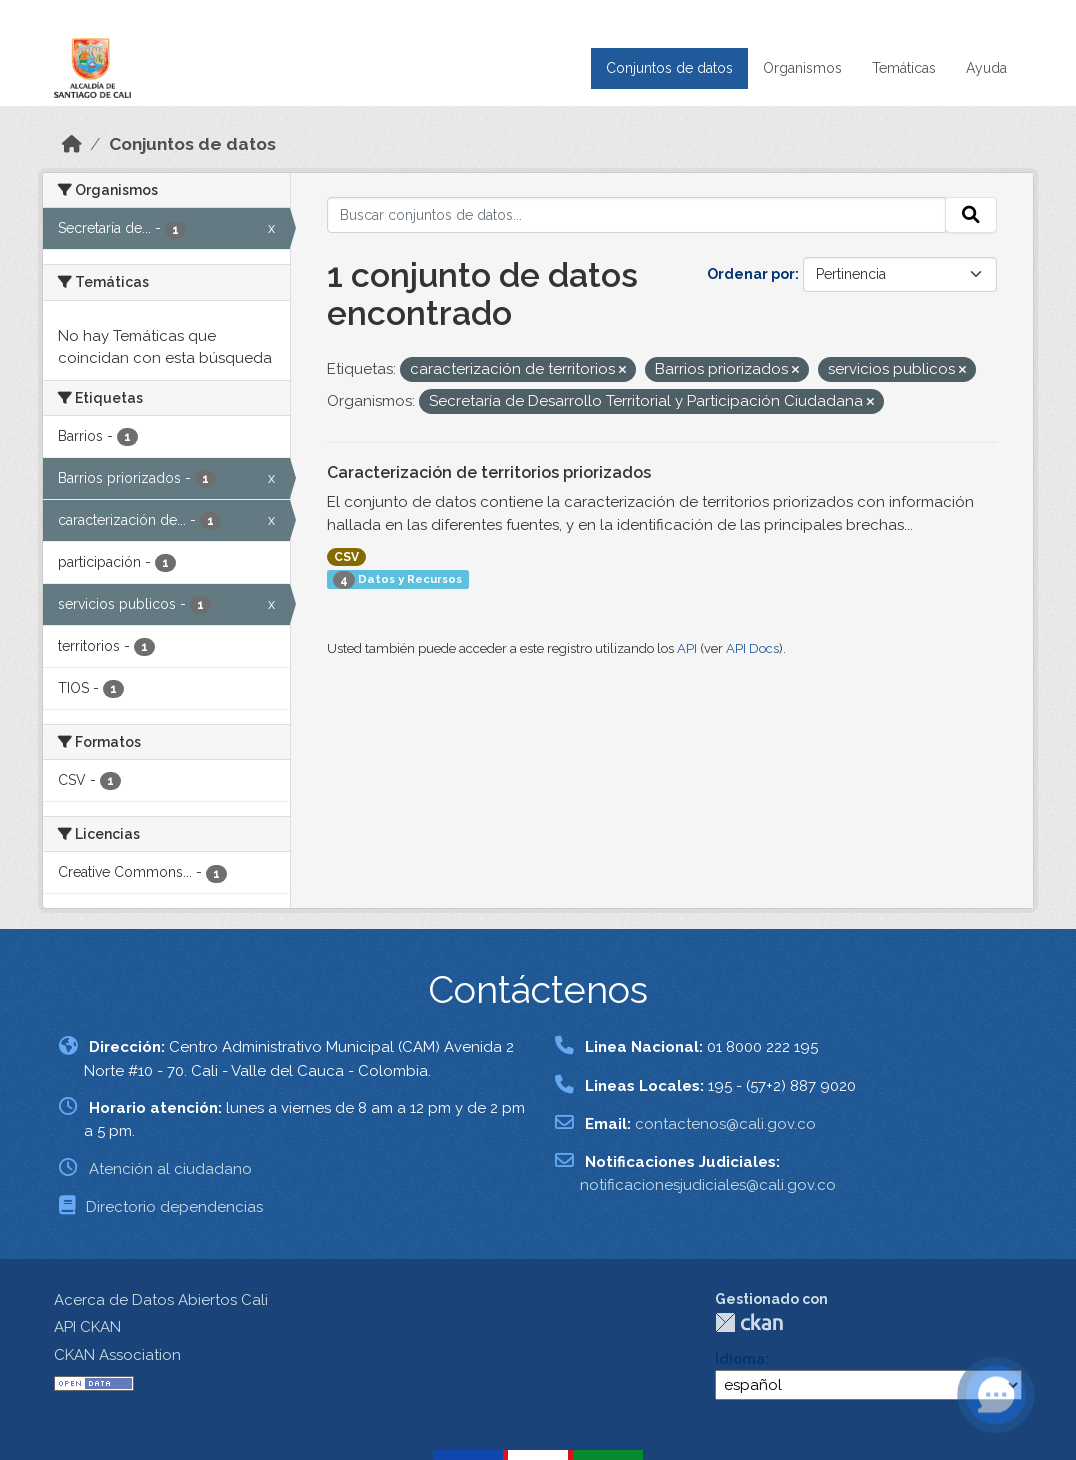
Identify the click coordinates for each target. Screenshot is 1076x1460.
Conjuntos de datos (669, 68)
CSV (346, 557)
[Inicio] (72, 144)
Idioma (740, 1359)
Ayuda (986, 68)
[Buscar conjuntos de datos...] (637, 215)
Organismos (802, 68)
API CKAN (87, 1327)
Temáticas (904, 68)
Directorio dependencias (174, 1207)
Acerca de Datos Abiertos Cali (161, 1300)
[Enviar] (971, 215)
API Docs (752, 648)
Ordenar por (751, 274)
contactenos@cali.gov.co (725, 1124)
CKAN (749, 1322)
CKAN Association (117, 1355)
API (687, 648)
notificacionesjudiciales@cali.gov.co (708, 1185)
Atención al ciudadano (170, 1169)
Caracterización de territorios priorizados (489, 472)
